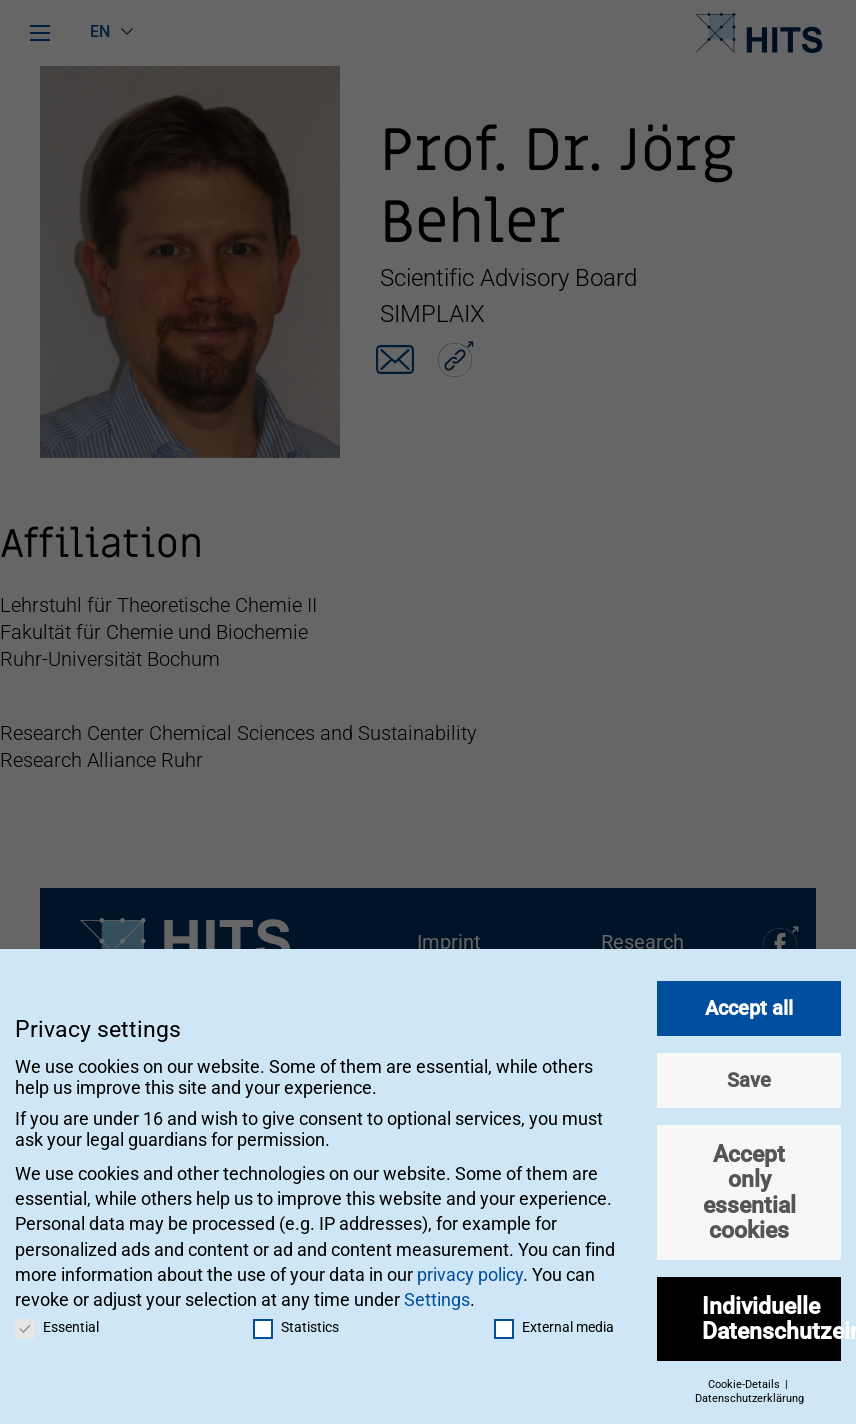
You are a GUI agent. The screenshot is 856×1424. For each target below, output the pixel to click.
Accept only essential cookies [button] (749, 1184)
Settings (437, 1291)
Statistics (296, 1319)
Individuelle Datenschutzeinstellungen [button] (771, 1310)
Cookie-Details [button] (745, 1376)
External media (554, 1319)
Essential (57, 1319)
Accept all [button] (749, 1000)
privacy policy (470, 1266)
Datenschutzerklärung (749, 1390)
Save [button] (749, 1072)
